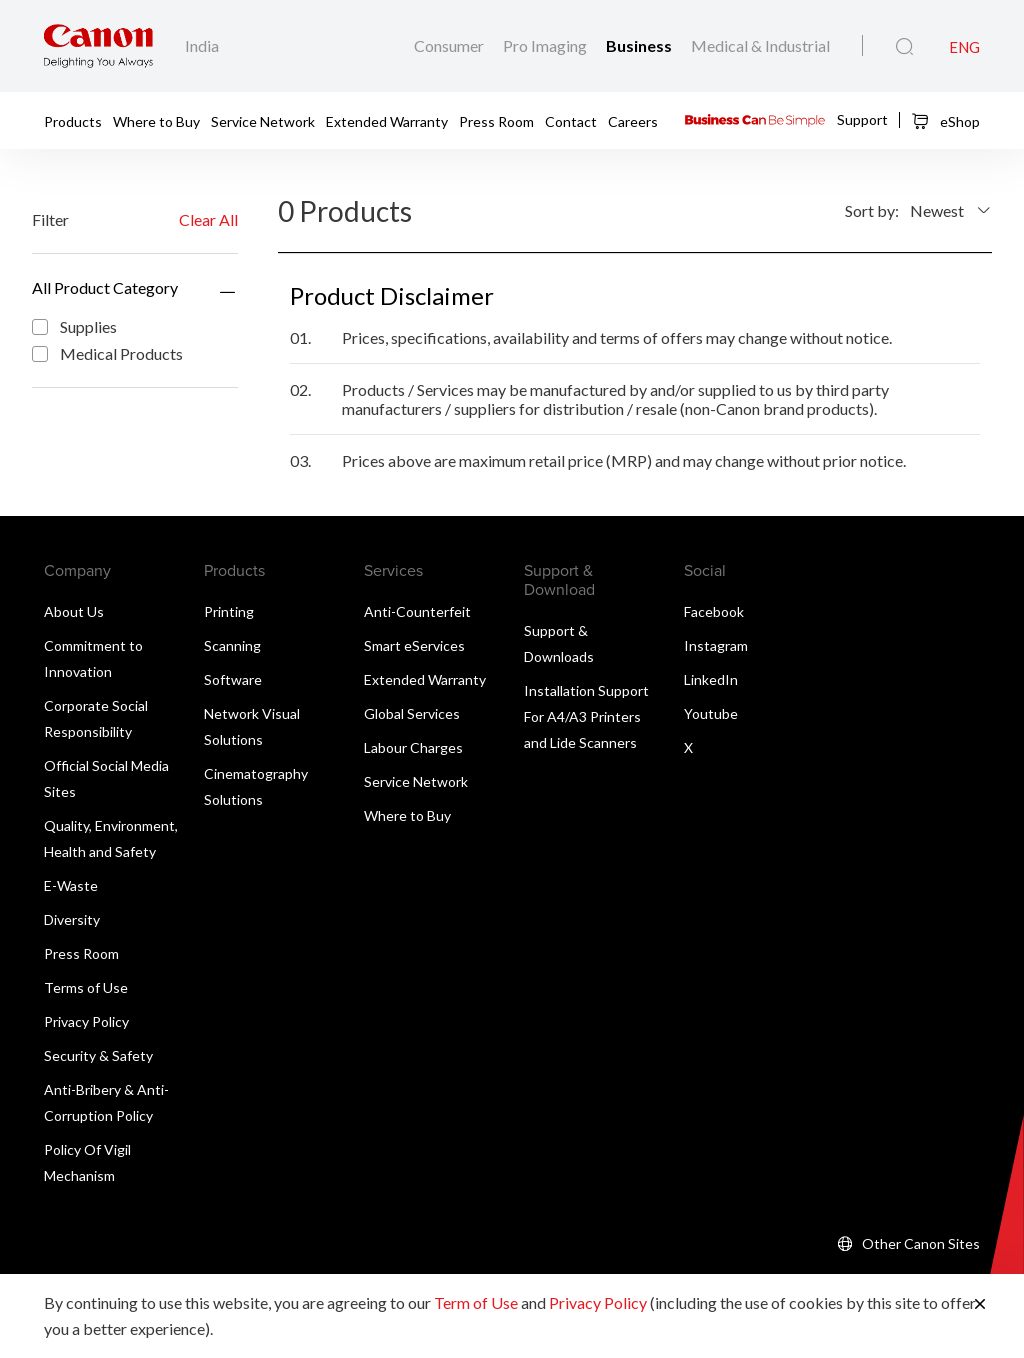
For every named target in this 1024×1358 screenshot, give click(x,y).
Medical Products (107, 353)
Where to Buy (156, 121)
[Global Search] (904, 47)
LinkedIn (711, 679)
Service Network (263, 121)
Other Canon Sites (921, 1243)
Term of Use (476, 1302)
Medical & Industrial (760, 45)
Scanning (232, 645)
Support (862, 118)
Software (233, 679)
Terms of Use (86, 987)
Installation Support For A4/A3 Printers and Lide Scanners (586, 716)
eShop (945, 121)
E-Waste (71, 885)
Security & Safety (98, 1055)
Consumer (450, 45)
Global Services (412, 713)
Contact (571, 121)
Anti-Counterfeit (417, 611)
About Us (74, 611)
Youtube (711, 713)
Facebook (714, 611)
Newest (937, 210)
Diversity (72, 919)
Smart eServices (414, 645)
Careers (633, 121)
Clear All (208, 219)
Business (640, 45)
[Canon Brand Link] (98, 46)
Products (73, 121)
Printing (229, 611)
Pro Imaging (546, 45)
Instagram (716, 645)
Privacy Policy (86, 1021)
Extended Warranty (387, 121)
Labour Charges (413, 747)
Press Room (496, 121)
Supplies (74, 326)
